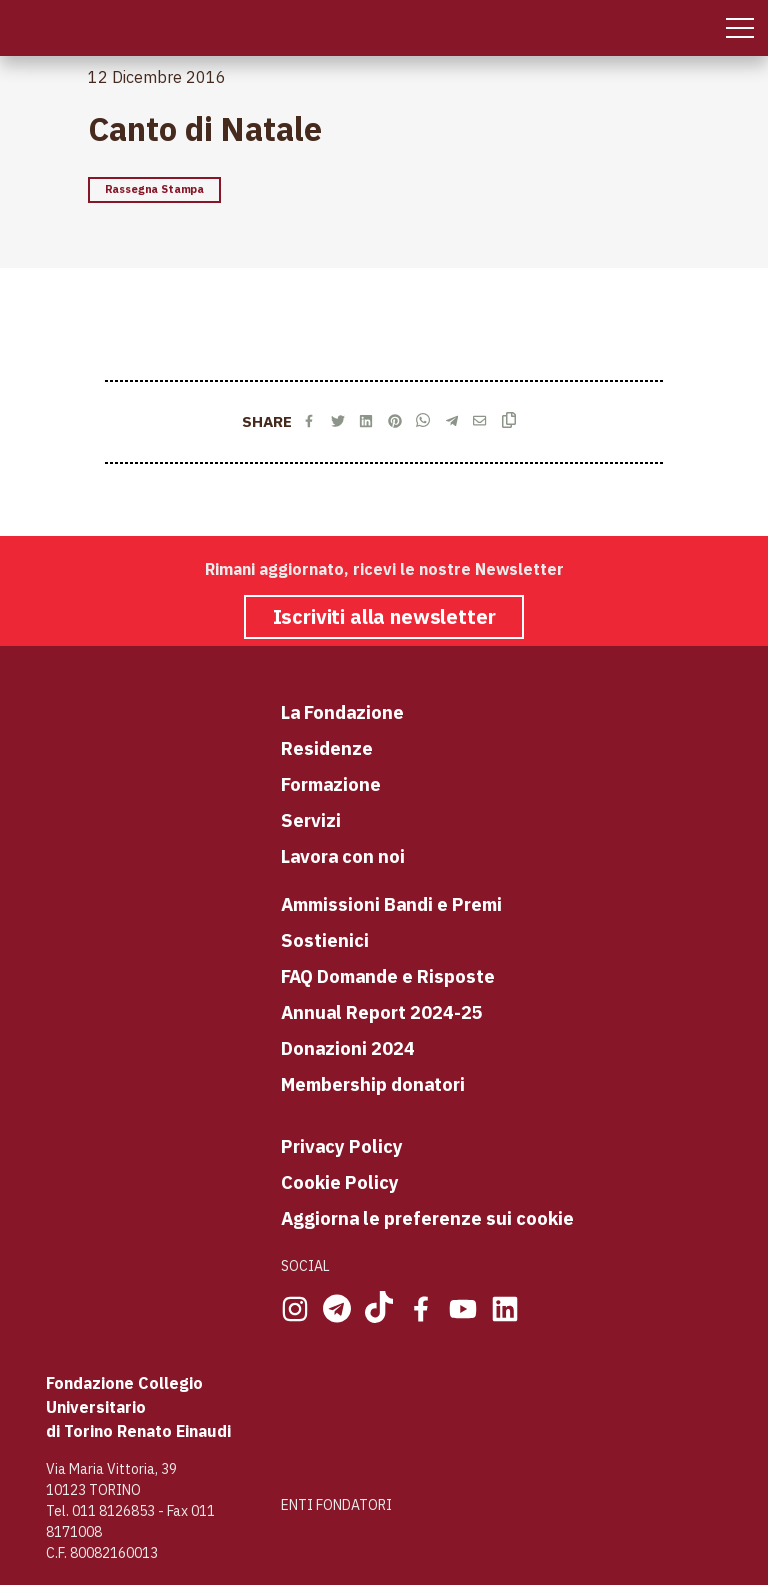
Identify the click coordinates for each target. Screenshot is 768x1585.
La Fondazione (342, 712)
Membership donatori (373, 1084)
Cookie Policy (340, 1182)
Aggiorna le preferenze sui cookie (427, 1218)
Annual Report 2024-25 (382, 1012)
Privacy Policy (342, 1146)
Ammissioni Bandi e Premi (391, 904)
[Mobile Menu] (740, 28)
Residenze (327, 748)
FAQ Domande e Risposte (388, 976)
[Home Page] (18, 28)
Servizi (311, 820)
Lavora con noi (343, 856)
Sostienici (325, 940)
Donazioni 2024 (348, 1048)
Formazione (331, 784)
